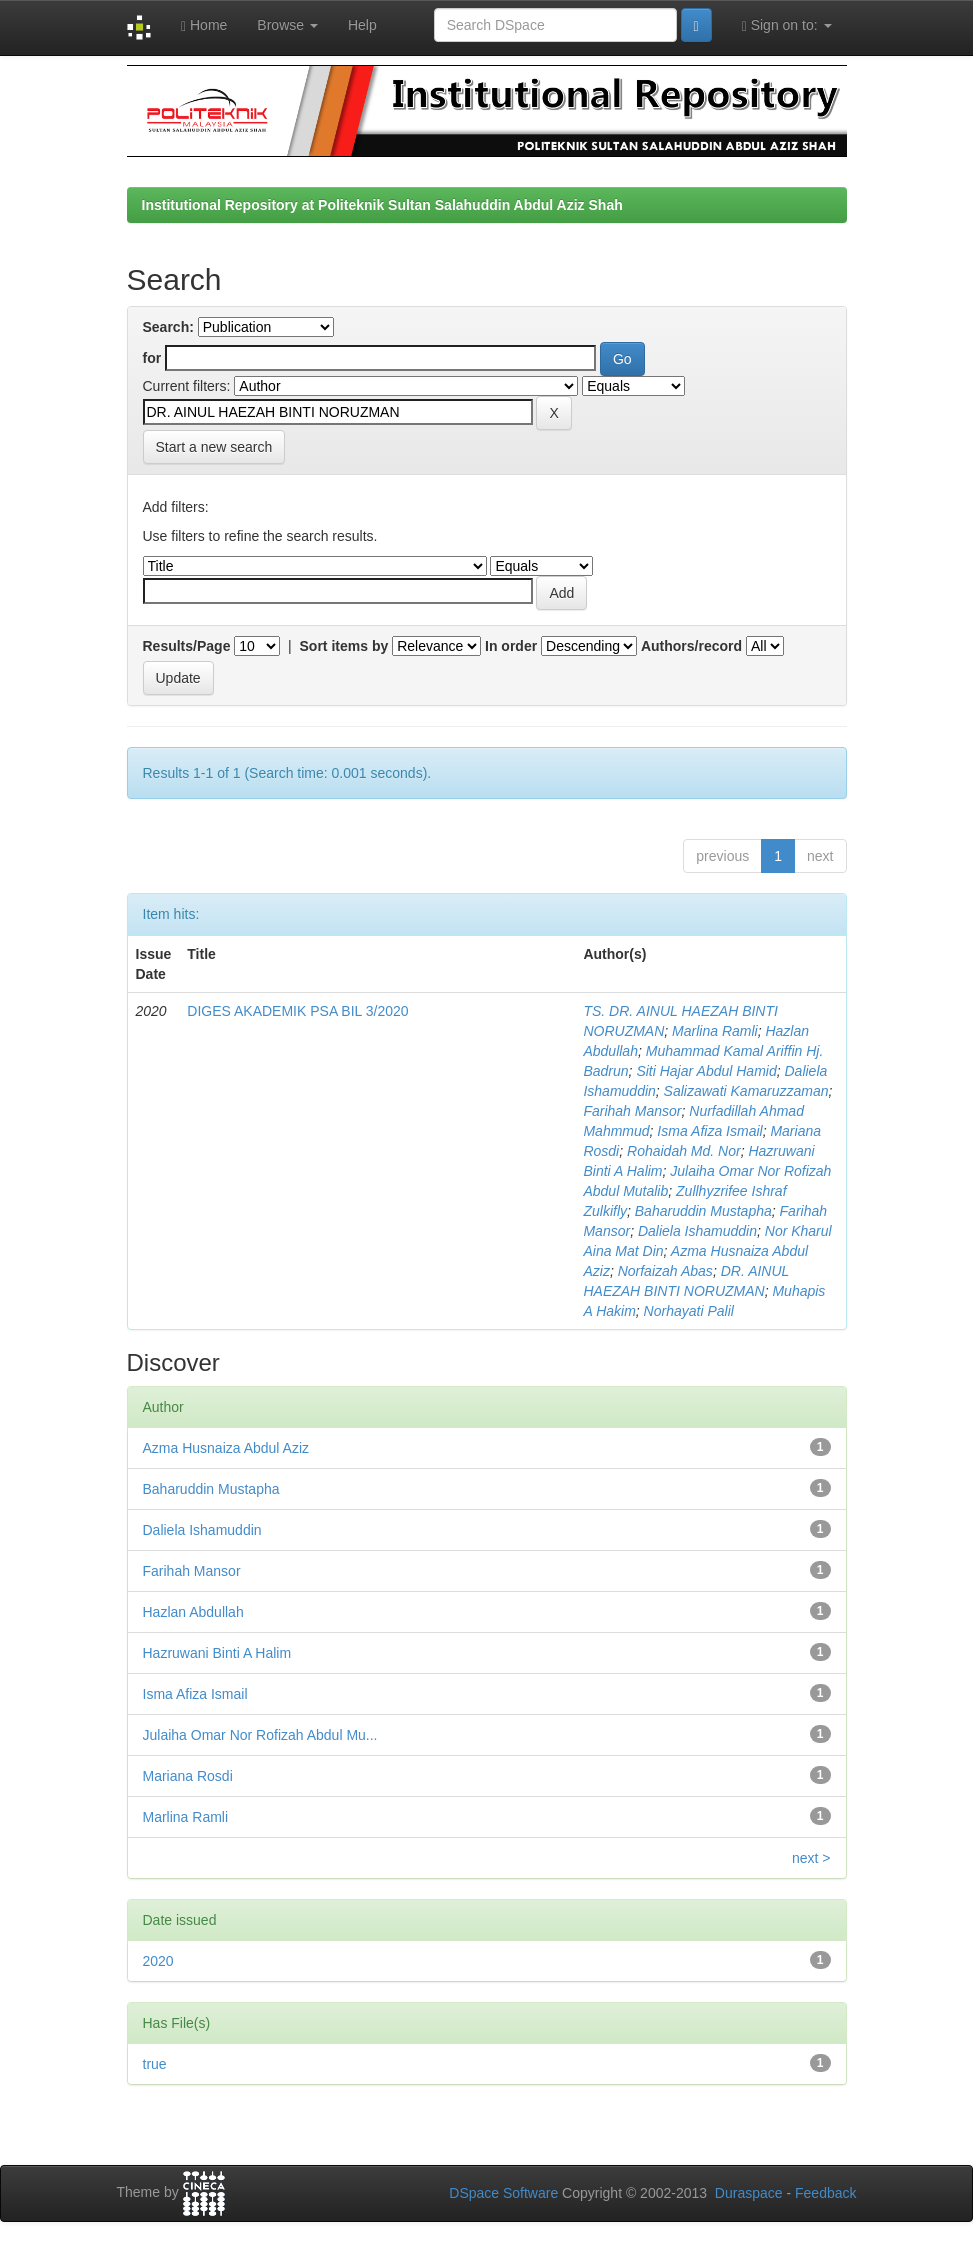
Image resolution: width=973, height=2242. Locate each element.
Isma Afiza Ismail (709, 1131)
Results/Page (187, 646)
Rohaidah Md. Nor (684, 1151)
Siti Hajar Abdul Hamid (706, 1071)
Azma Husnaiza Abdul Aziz (226, 1448)
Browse (287, 25)
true (155, 2064)
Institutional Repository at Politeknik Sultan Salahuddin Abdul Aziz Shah (382, 205)
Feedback (825, 2193)
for (152, 358)
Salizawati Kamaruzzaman (746, 1091)
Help (362, 25)
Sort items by (344, 646)
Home (204, 25)
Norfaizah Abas (665, 1271)
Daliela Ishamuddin (697, 1231)
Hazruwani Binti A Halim (217, 1653)
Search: (168, 327)
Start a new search (214, 447)
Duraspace (749, 2193)
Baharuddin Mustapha (703, 1211)
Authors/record (691, 646)
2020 (158, 1961)
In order (511, 646)
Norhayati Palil (689, 1311)
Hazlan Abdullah (193, 1612)
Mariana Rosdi (188, 1776)
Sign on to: (787, 25)
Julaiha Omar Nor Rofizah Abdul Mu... (260, 1735)
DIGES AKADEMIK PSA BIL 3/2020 (297, 1011)
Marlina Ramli (715, 1031)
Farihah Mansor (632, 1111)
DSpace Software (503, 2193)
